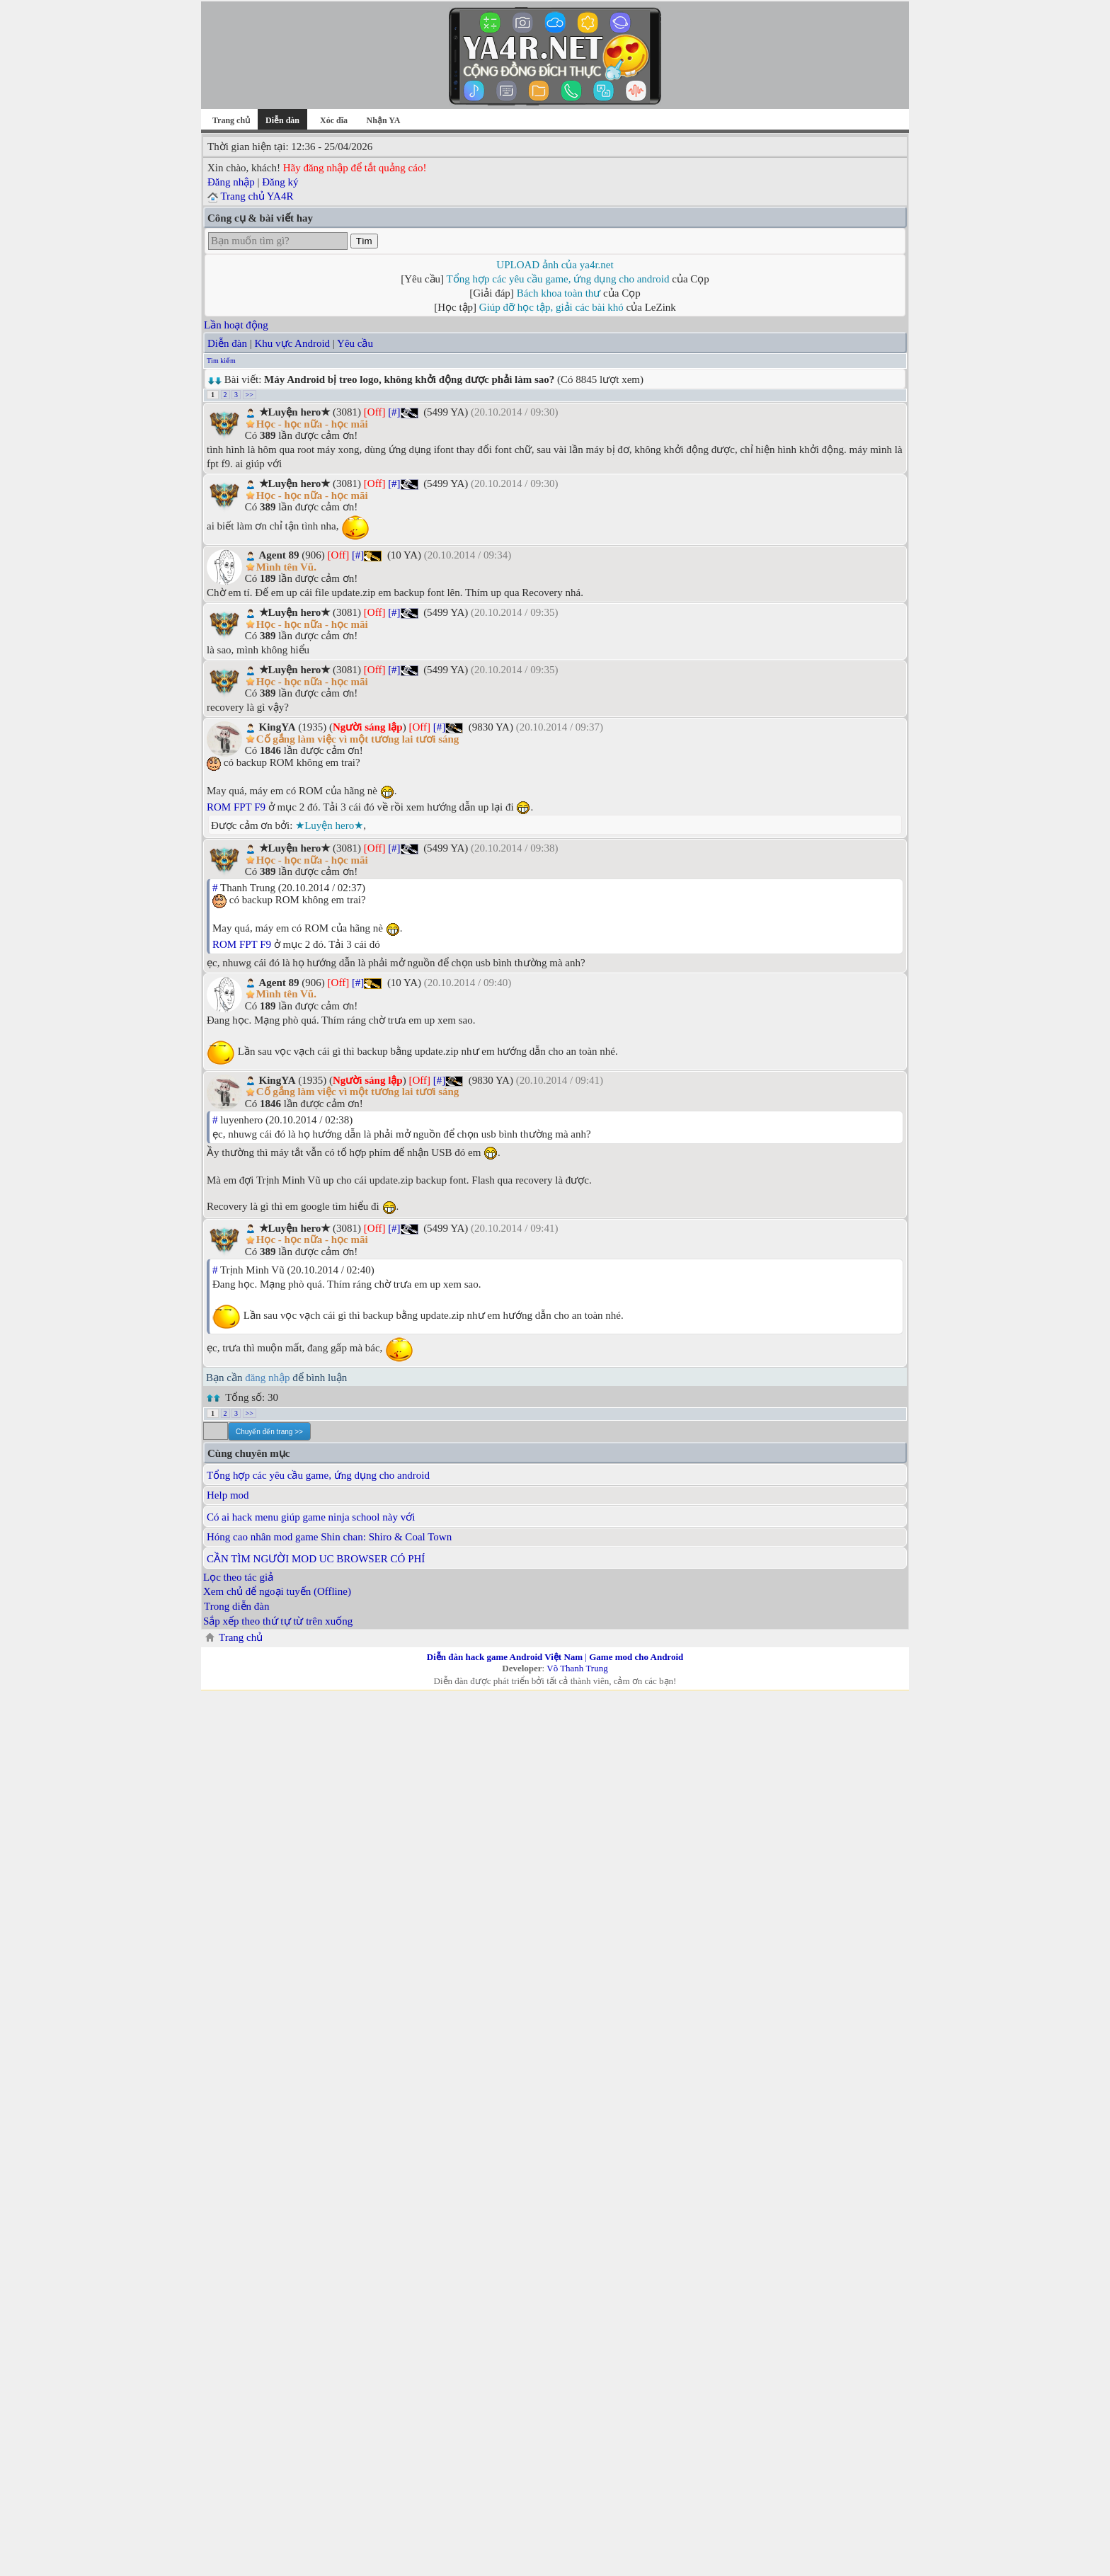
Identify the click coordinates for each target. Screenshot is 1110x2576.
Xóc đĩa (334, 120)
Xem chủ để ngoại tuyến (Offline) (277, 1591)
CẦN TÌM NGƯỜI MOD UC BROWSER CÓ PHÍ (316, 1558)
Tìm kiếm (221, 361)
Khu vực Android (292, 343)
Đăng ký (280, 182)
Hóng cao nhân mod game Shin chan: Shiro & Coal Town (329, 1536)
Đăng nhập (231, 182)
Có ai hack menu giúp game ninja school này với (311, 1517)
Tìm (364, 241)
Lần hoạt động (236, 325)
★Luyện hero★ (329, 825)
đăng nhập (267, 1377)
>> (249, 395)
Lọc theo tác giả (238, 1577)
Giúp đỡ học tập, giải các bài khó (551, 307)
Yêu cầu (355, 343)
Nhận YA (384, 120)
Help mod (228, 1495)
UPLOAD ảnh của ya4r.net (554, 264)
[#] (394, 412)
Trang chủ (231, 120)
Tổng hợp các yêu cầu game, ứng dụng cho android (558, 279)
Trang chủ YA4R (256, 196)
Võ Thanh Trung (577, 1668)
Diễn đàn (227, 343)
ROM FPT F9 (236, 807)
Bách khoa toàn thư (559, 293)
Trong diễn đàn (236, 1606)
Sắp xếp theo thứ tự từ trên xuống (278, 1621)
